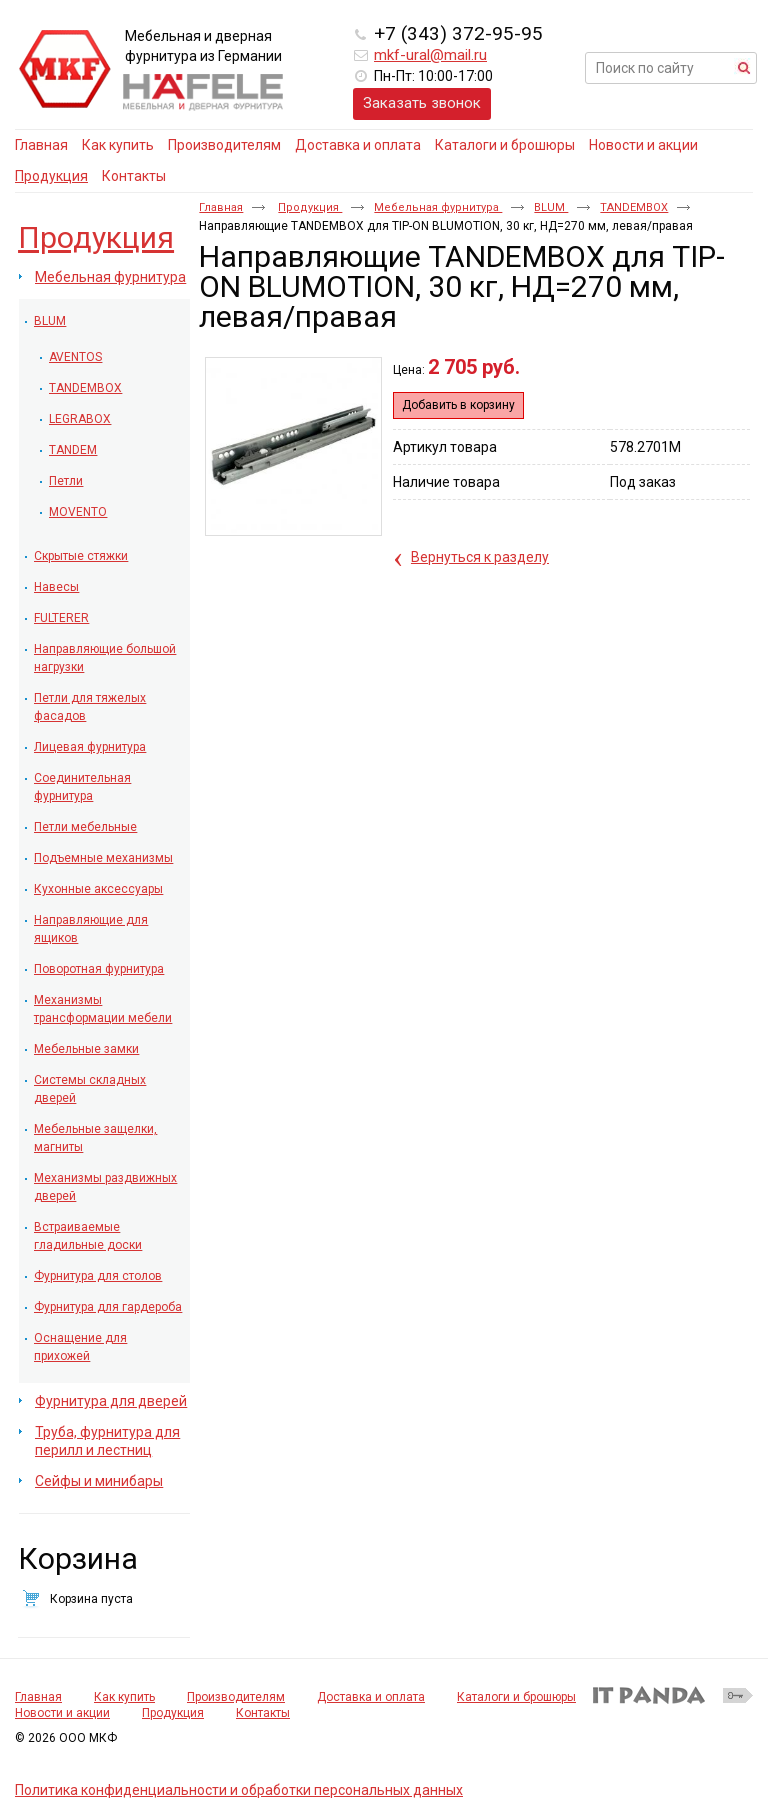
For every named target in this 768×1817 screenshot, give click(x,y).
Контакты (263, 1713)
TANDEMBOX (634, 207)
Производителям (236, 1697)
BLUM (551, 207)
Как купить (124, 1697)
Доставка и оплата (371, 1697)
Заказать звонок (422, 103)
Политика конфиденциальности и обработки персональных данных (239, 1790)
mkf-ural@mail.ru (430, 55)
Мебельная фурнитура (438, 207)
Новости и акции (62, 1713)
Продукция (51, 176)
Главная (221, 207)
